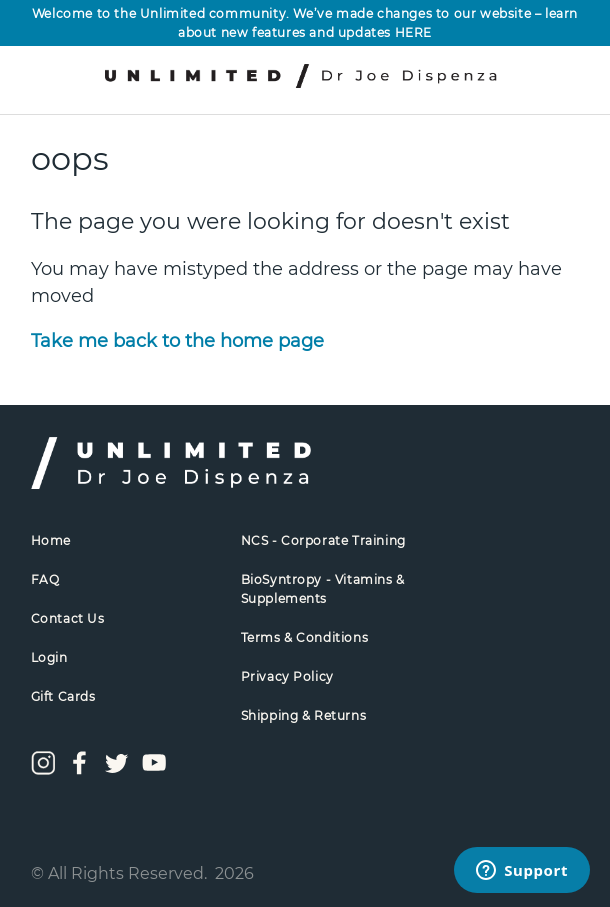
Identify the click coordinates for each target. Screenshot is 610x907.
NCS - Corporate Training (323, 540)
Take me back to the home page (177, 341)
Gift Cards (63, 696)
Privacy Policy (287, 676)
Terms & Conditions (305, 637)
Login (49, 657)
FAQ (45, 579)
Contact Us (68, 618)
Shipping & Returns (304, 715)
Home (51, 540)
